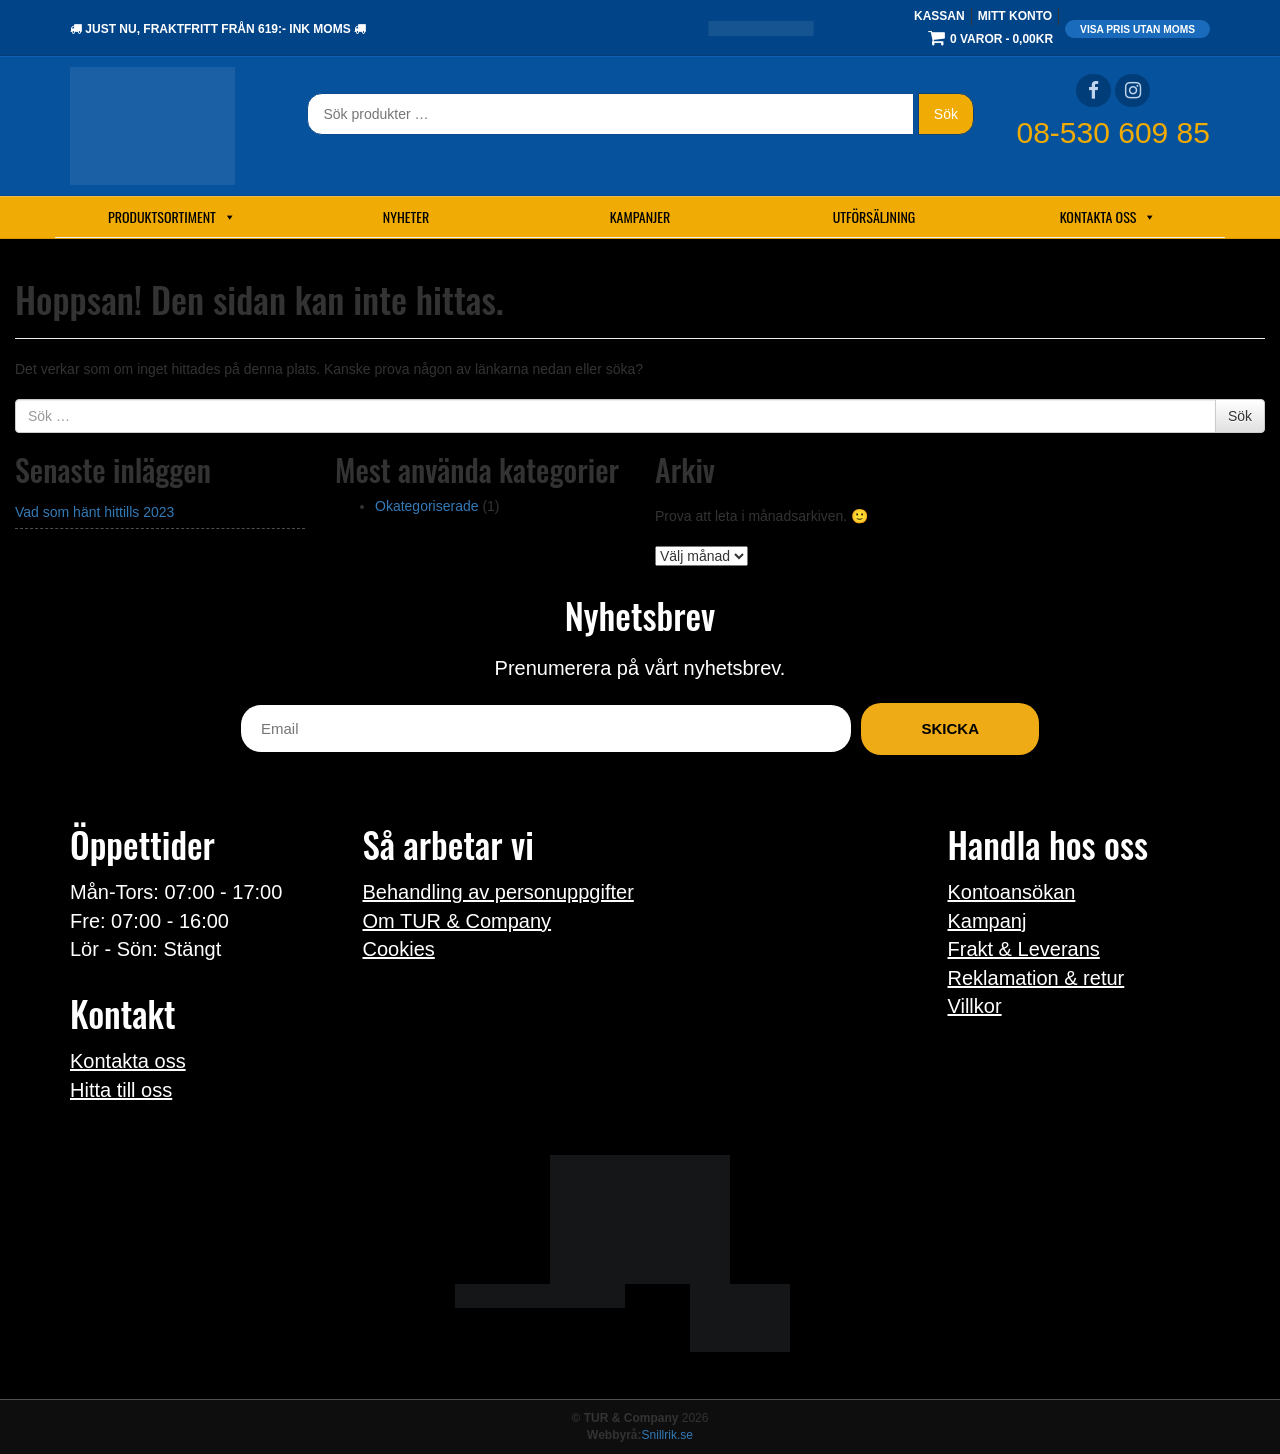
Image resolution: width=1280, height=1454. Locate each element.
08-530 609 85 (1113, 132)
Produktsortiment (172, 217)
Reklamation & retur (1036, 978)
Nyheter (406, 216)
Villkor (975, 1006)
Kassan (939, 16)
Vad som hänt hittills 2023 (94, 512)
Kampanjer (640, 216)
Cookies (399, 949)
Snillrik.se (667, 1435)
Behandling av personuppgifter (498, 892)
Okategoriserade (427, 506)
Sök (946, 114)
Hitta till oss (121, 1090)
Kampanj (987, 921)
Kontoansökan (1012, 892)
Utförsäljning (874, 216)
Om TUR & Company (457, 921)
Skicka (950, 728)
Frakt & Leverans (1024, 949)
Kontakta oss (1108, 217)
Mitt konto (1015, 16)
